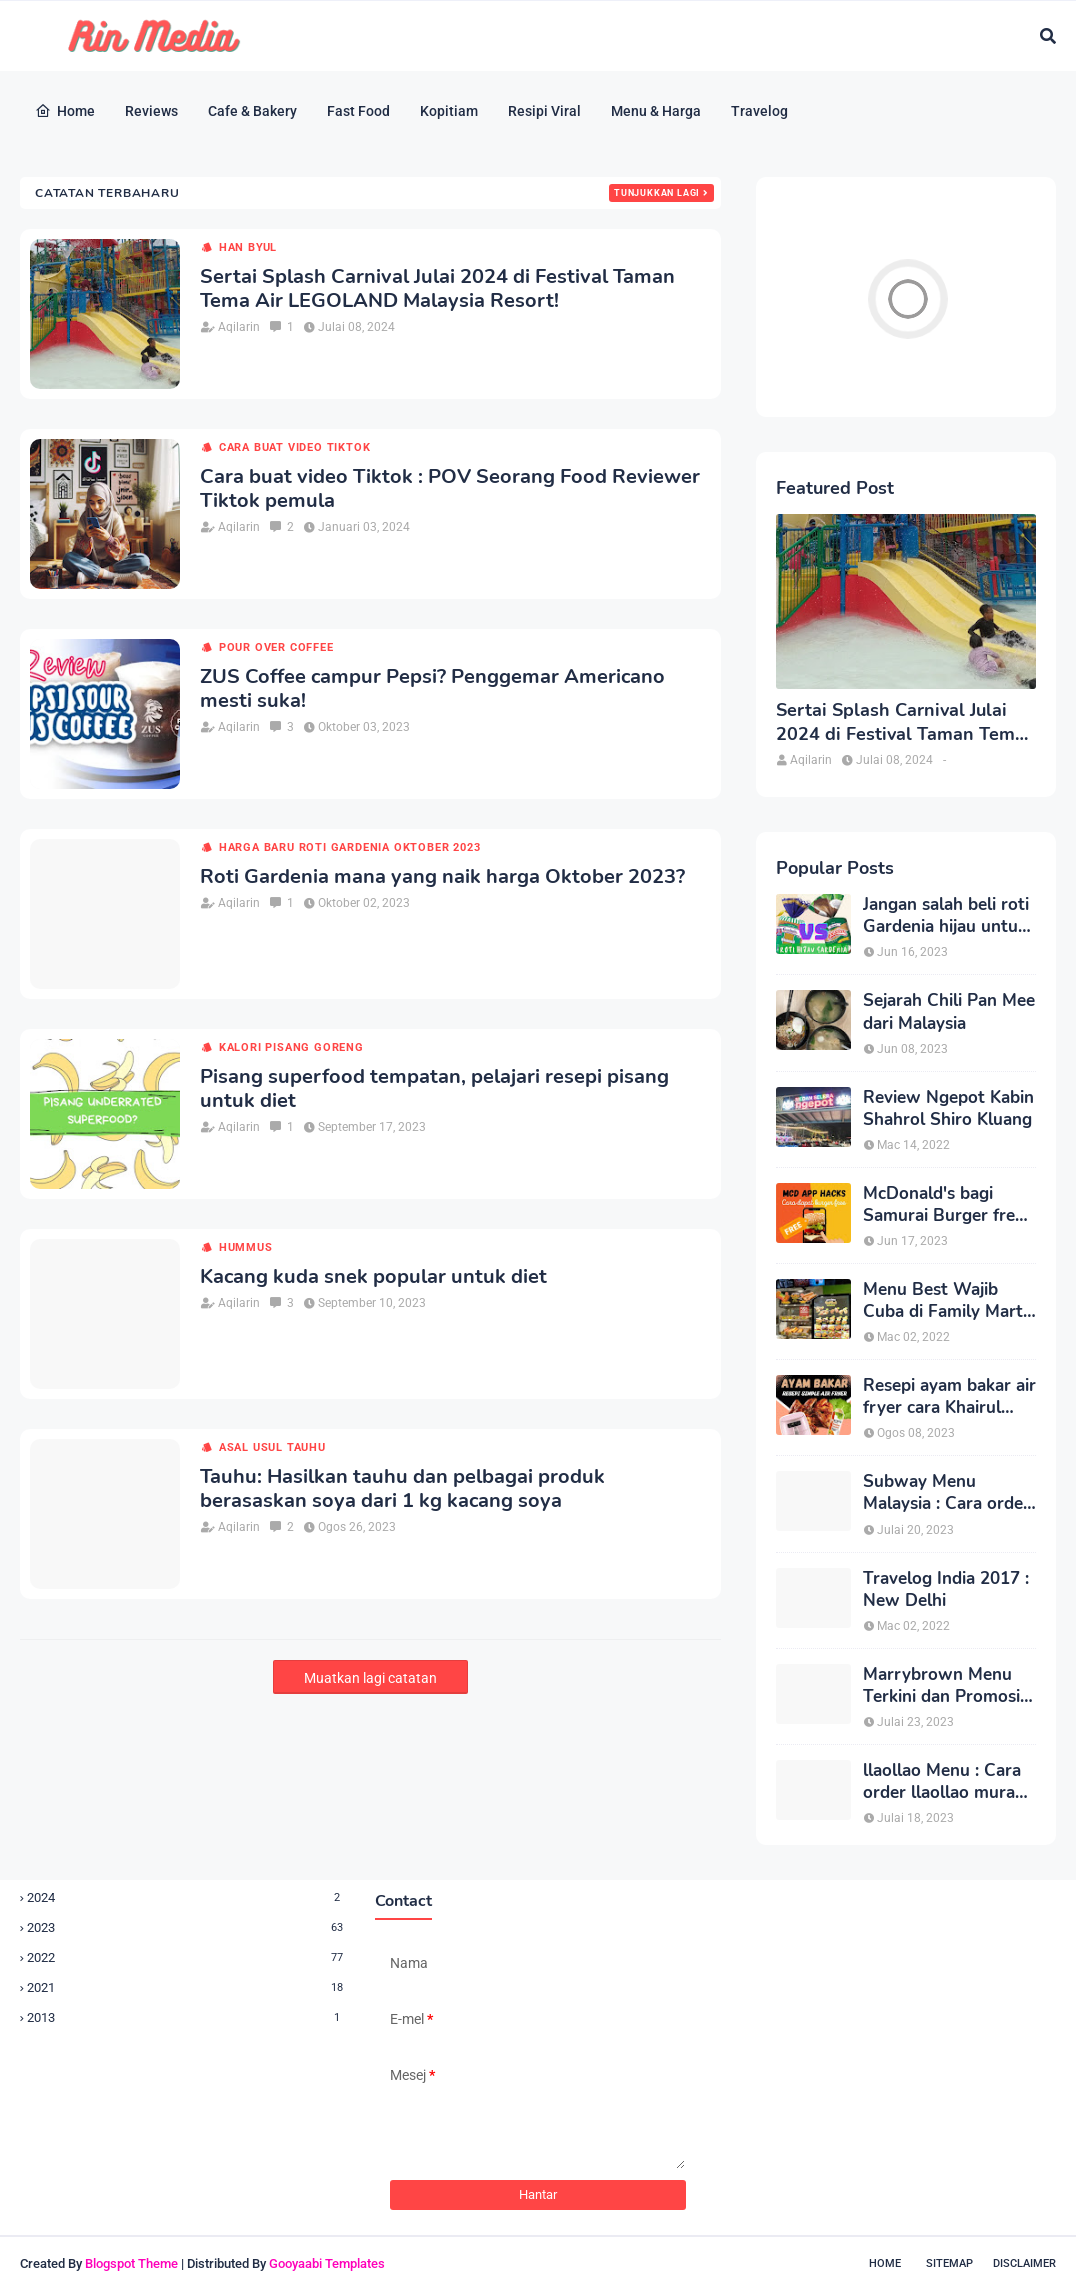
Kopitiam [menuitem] (449, 111)
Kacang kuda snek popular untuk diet (373, 1277)
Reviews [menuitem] (151, 111)
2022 (186, 1957)
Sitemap (949, 2263)
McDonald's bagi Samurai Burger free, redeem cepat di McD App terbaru (946, 1205)
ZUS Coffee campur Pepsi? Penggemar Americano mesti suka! (432, 689)
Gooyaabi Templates (327, 2263)
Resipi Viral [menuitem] (544, 111)
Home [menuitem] (65, 111)
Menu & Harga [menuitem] (656, 111)
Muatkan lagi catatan (370, 1678)
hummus (246, 1247)
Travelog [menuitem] (759, 111)
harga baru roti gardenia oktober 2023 (350, 847)
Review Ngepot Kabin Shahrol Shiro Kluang (948, 1109)
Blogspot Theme (131, 2263)
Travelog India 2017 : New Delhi (946, 1590)
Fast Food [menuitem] (358, 111)
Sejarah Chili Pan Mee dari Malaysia (949, 1012)
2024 (186, 1897)
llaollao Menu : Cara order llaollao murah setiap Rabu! (944, 1782)
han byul (248, 247)
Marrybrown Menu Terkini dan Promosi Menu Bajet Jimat (941, 1686)
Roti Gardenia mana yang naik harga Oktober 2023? (442, 877)
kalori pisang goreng (291, 1047)
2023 (186, 1927)
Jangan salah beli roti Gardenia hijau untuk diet (946, 916)
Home (885, 2263)
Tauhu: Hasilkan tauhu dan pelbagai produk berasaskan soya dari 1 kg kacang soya (402, 1489)
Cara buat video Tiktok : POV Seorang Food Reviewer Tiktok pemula (450, 489)
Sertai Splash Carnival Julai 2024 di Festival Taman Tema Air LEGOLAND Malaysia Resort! (437, 289)
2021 (186, 1987)
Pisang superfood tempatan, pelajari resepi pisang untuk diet (434, 1089)
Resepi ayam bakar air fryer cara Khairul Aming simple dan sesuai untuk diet (949, 1397)
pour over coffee (276, 647)
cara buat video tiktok (295, 447)
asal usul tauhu (272, 1447)
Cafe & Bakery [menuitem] (252, 111)
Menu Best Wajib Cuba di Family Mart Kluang (943, 1301)
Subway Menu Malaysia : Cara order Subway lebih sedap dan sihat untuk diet (946, 1493)
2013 (186, 2017)
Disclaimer (1024, 2263)
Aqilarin (239, 327)
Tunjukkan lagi (657, 193)
